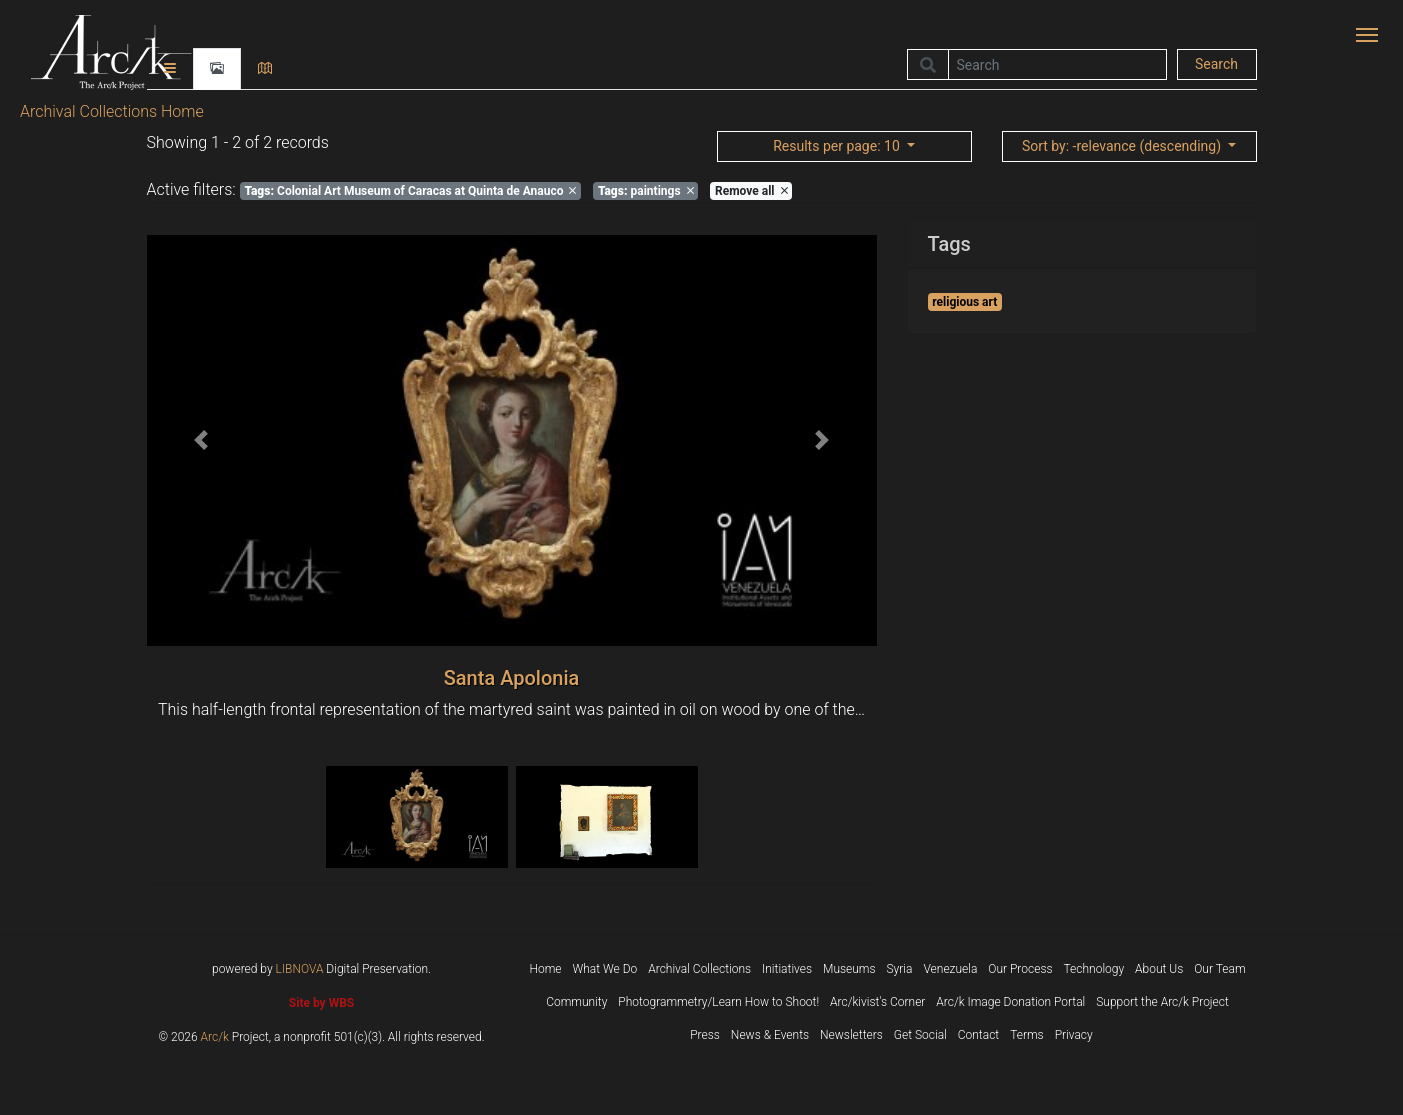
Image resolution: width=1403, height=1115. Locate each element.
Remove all (751, 191)
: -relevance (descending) (1123, 146)
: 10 (838, 146)
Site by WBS (321, 1003)
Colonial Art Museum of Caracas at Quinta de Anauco (410, 191)
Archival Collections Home (112, 111)
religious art (964, 302)
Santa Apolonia (512, 678)
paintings (646, 191)
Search (1216, 64)
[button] (202, 440)
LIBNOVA (300, 969)
